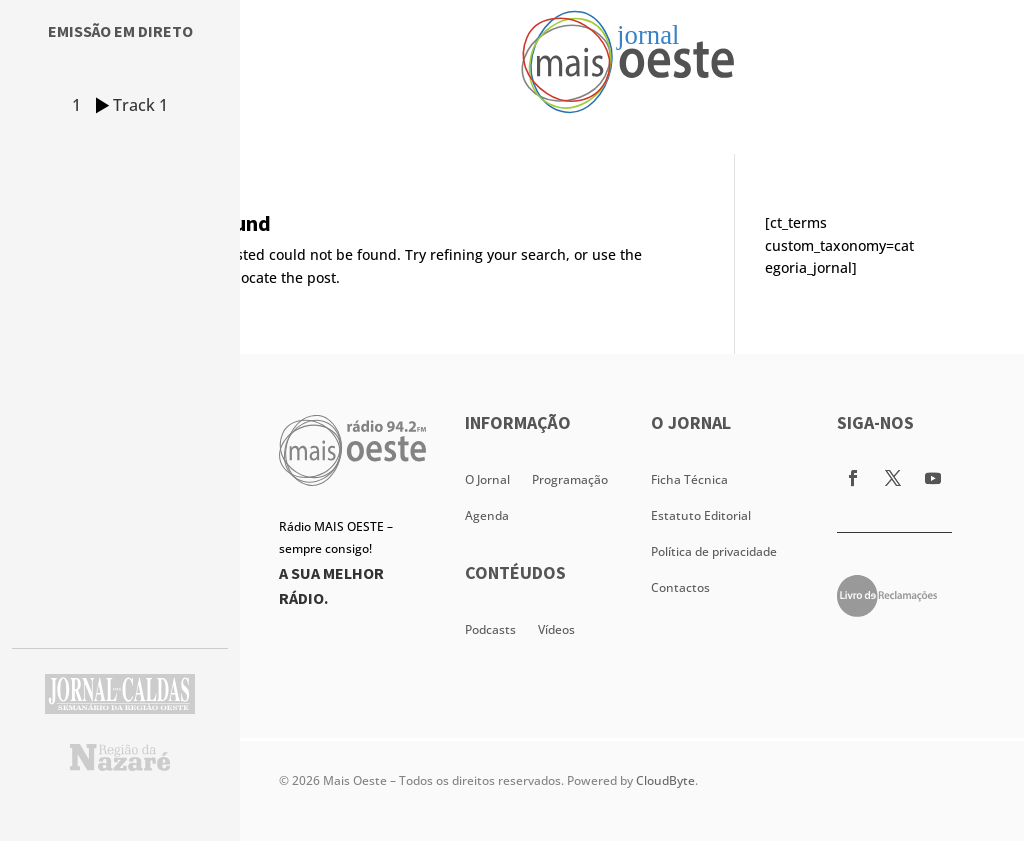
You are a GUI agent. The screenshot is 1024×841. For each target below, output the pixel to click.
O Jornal (487, 479)
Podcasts (490, 629)
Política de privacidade (714, 551)
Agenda (487, 515)
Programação (570, 479)
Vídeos (556, 629)
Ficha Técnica (689, 479)
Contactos (680, 587)
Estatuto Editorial (701, 515)
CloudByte (665, 780)
